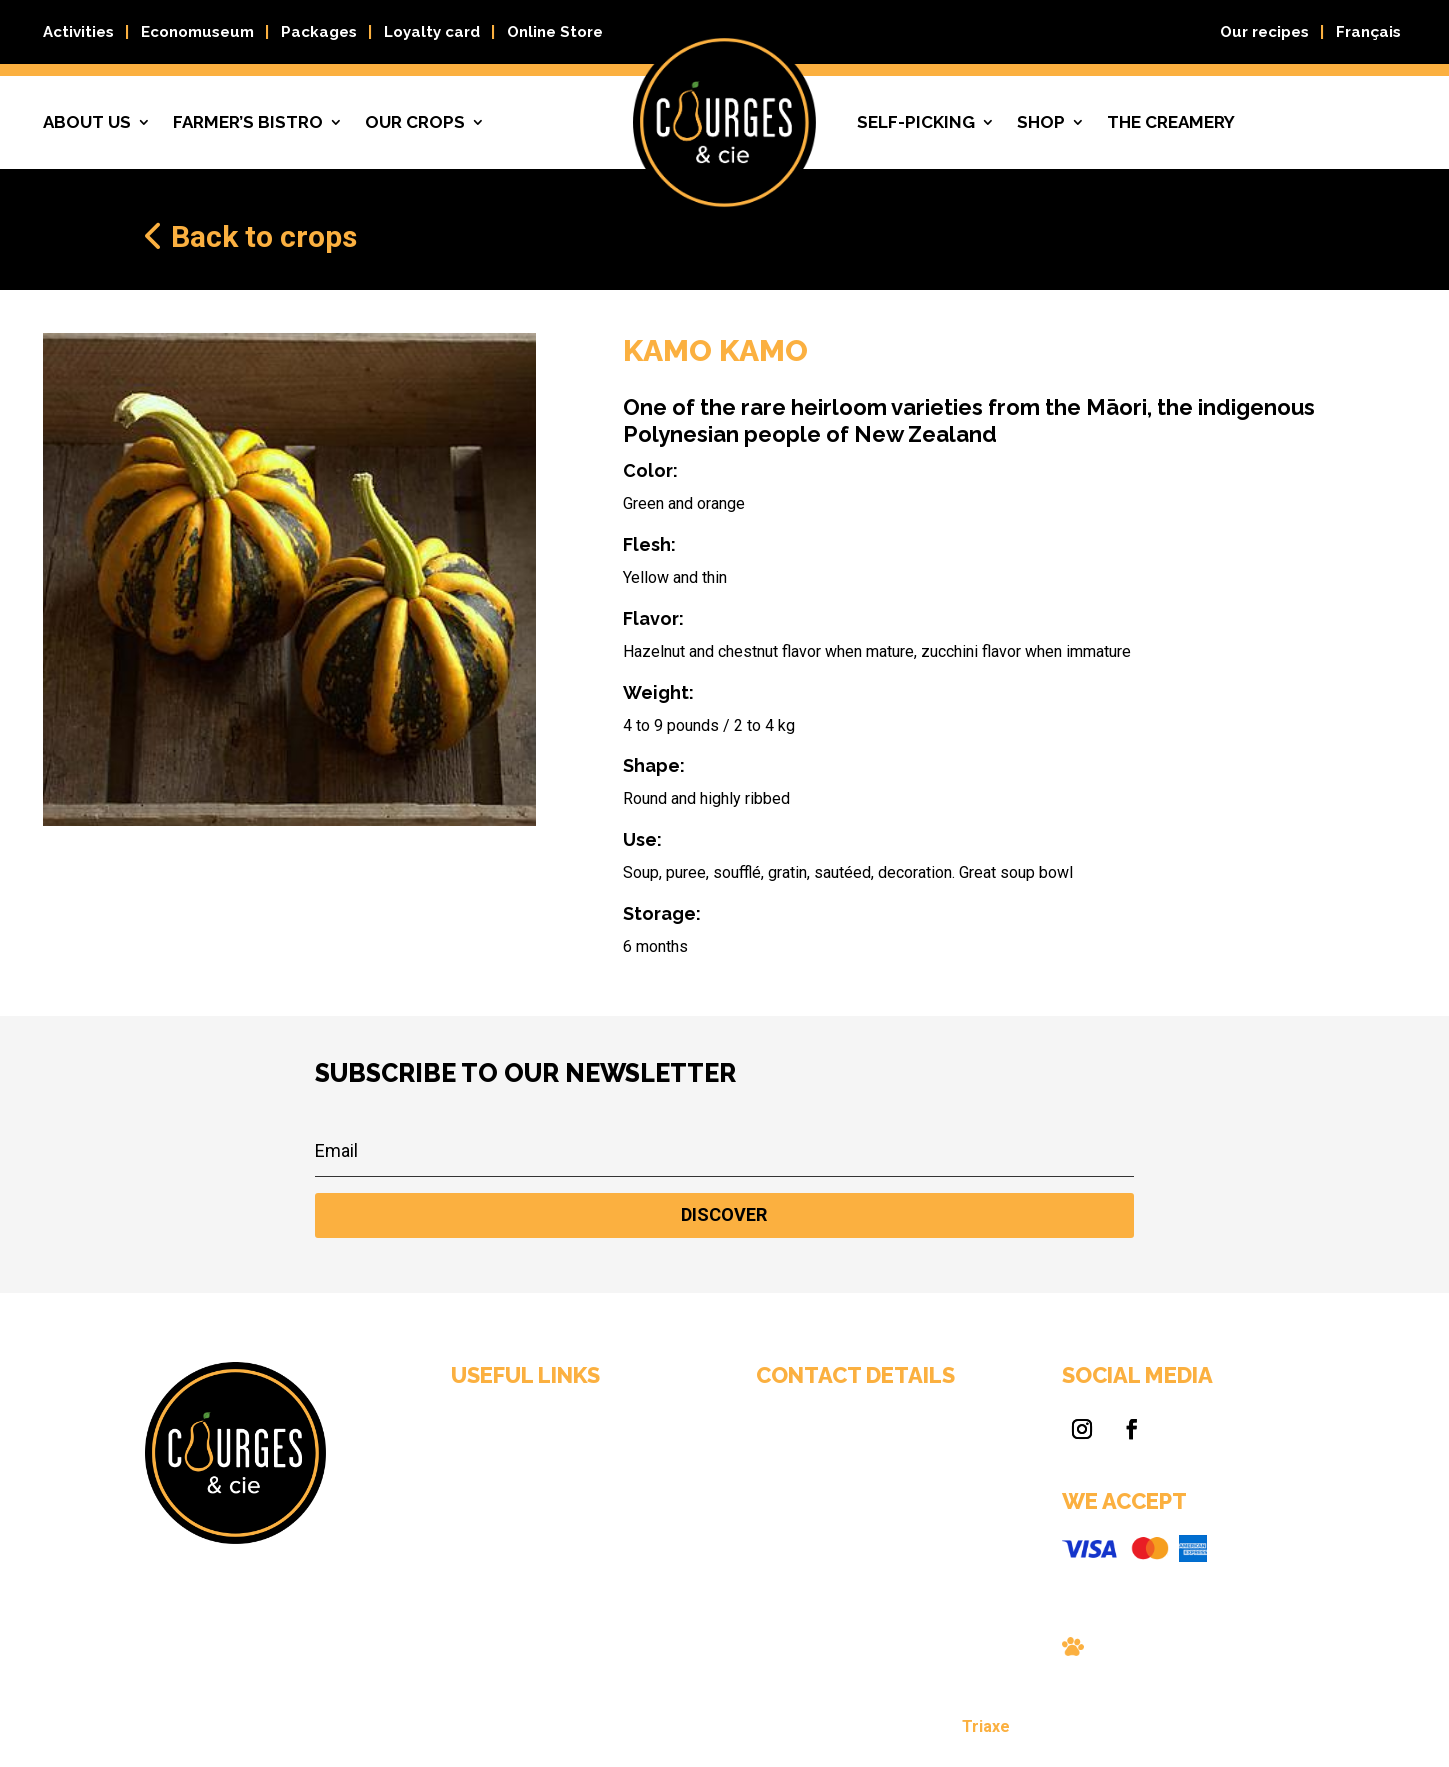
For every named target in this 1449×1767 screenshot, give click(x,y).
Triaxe (872, 1730)
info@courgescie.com (789, 1534)
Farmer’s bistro (248, 122)
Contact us (601, 1548)
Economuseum (197, 32)
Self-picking (916, 122)
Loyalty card (432, 32)
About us (87, 122)
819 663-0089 (770, 1514)
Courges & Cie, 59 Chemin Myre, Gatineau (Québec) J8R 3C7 (797, 1479)
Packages (319, 32)
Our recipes (1264, 32)
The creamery (1171, 122)
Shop (1041, 122)
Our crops (415, 122)
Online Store (555, 32)
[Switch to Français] (1368, 36)
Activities (78, 32)
